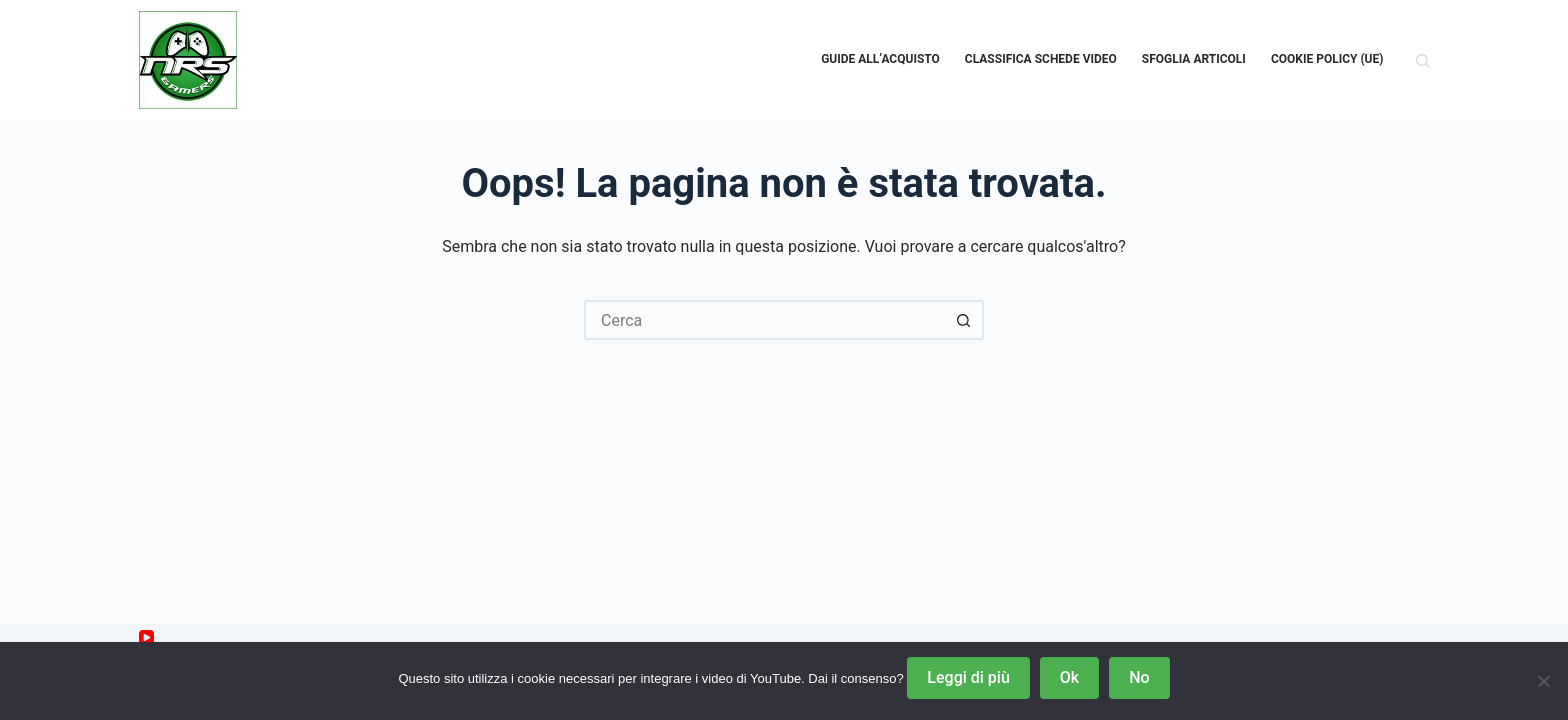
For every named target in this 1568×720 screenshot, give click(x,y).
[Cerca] (1422, 60)
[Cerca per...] (764, 320)
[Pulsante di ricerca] (964, 320)
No (1139, 677)
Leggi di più (968, 677)
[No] (1543, 681)
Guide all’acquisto (880, 59)
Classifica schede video (1041, 59)
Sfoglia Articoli (1194, 59)
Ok (1069, 677)
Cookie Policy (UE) (1327, 59)
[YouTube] (146, 637)
